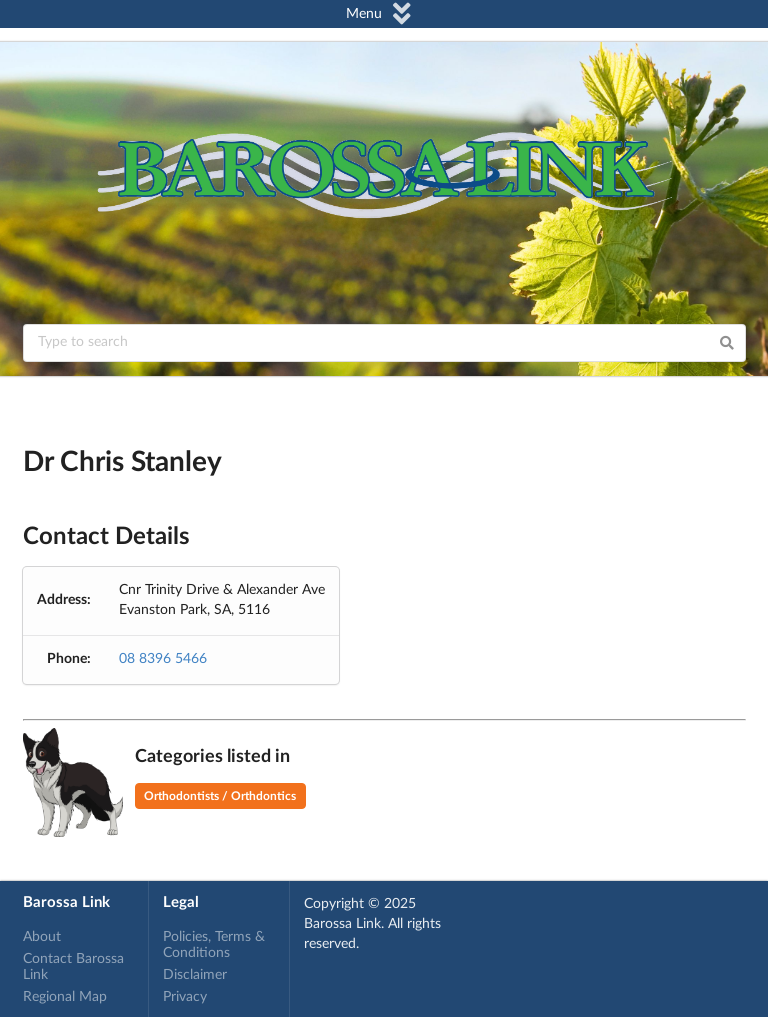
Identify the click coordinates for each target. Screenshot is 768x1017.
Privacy (185, 997)
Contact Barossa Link (73, 967)
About (42, 937)
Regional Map (65, 997)
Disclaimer (195, 975)
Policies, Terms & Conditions (214, 945)
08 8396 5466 (163, 659)
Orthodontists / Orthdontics (220, 796)
